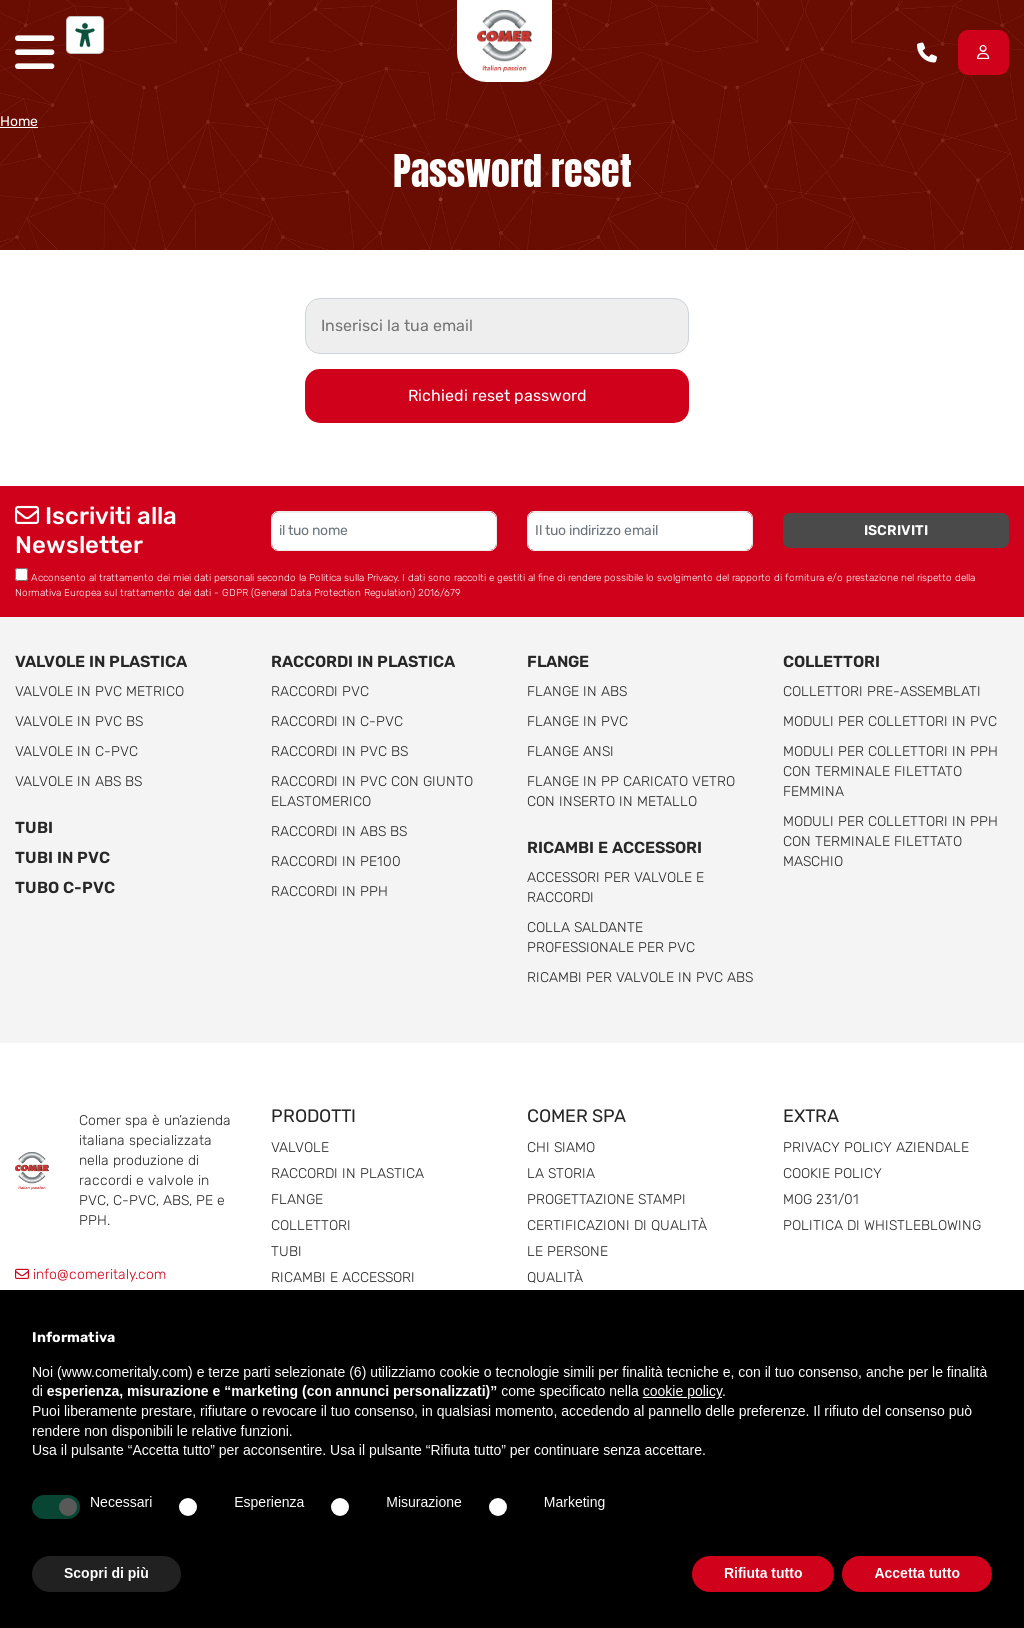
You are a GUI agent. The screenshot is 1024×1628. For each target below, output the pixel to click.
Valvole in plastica (101, 661)
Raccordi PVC (320, 691)
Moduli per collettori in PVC (890, 721)
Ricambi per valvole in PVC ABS (640, 977)
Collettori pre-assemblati (882, 691)
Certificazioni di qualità (617, 1225)
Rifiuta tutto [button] (763, 1573)
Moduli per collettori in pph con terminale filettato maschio (890, 841)
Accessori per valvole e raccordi (615, 887)
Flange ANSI (570, 751)
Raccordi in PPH (329, 891)
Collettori (831, 661)
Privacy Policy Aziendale (876, 1147)
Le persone (567, 1251)
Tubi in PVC (62, 857)
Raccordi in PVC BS (339, 751)
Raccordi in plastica (363, 661)
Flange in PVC (577, 721)
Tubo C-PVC (65, 887)
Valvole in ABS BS (78, 781)
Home (19, 121)
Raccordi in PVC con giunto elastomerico (372, 791)
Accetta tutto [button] (917, 1573)
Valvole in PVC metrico (99, 691)
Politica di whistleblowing (882, 1225)
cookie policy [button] (682, 1391)
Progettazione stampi (606, 1199)
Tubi (34, 827)
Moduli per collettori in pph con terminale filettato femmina (890, 771)
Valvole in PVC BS (79, 721)
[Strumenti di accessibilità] (85, 35)
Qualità (555, 1277)
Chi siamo (561, 1147)
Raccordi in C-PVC (337, 721)
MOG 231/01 (821, 1199)
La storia (561, 1173)
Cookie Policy (832, 1173)
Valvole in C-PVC (76, 751)
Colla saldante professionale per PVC (611, 937)
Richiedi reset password (497, 395)
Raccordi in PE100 (336, 861)
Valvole (300, 1147)
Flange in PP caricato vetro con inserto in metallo (631, 791)
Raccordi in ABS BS (339, 831)
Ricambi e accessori (614, 847)
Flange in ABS (577, 691)
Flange (558, 661)
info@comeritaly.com (90, 1274)
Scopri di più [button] (106, 1573)
